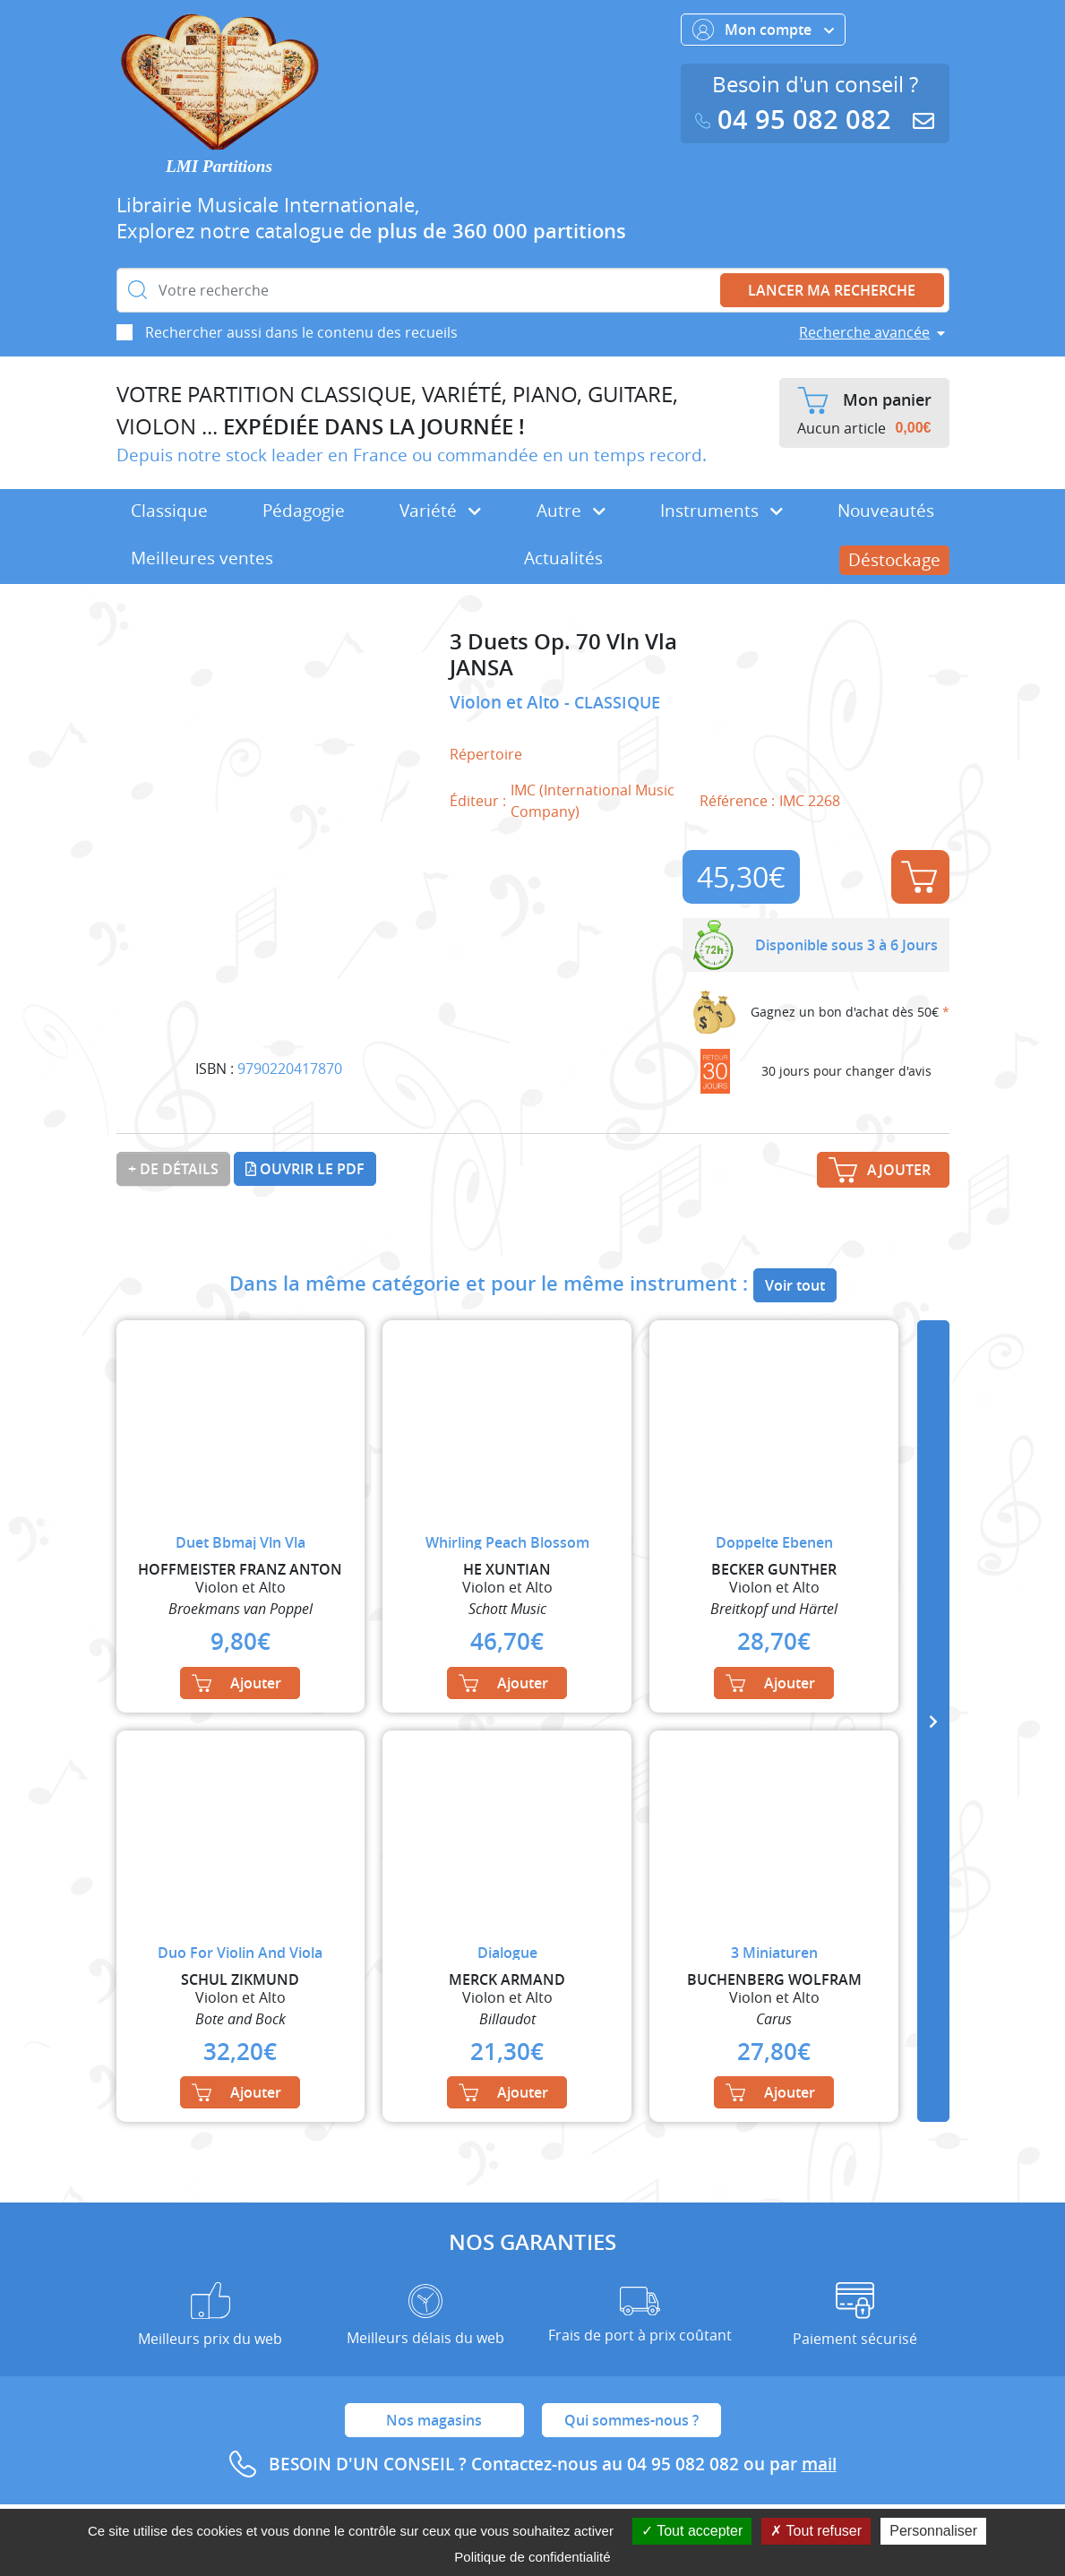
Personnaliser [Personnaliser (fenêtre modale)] (933, 2530)
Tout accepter (692, 2530)
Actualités (563, 558)
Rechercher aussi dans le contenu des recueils (301, 332)
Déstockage (894, 559)
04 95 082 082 (797, 119)
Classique (169, 510)
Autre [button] (571, 510)
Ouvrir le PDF (305, 1169)
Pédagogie (303, 510)
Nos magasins (434, 2420)
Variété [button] (440, 510)
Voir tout (795, 1285)
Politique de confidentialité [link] (532, 2556)
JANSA (481, 668)
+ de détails (173, 1169)
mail (819, 2464)
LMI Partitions (219, 166)
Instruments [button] (721, 510)
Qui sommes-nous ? (631, 2420)
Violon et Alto (507, 702)
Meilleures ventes (202, 558)
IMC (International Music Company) (592, 800)
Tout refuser (816, 2530)
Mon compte (763, 29)
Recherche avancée (864, 332)
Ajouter (919, 876)
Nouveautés (885, 510)
